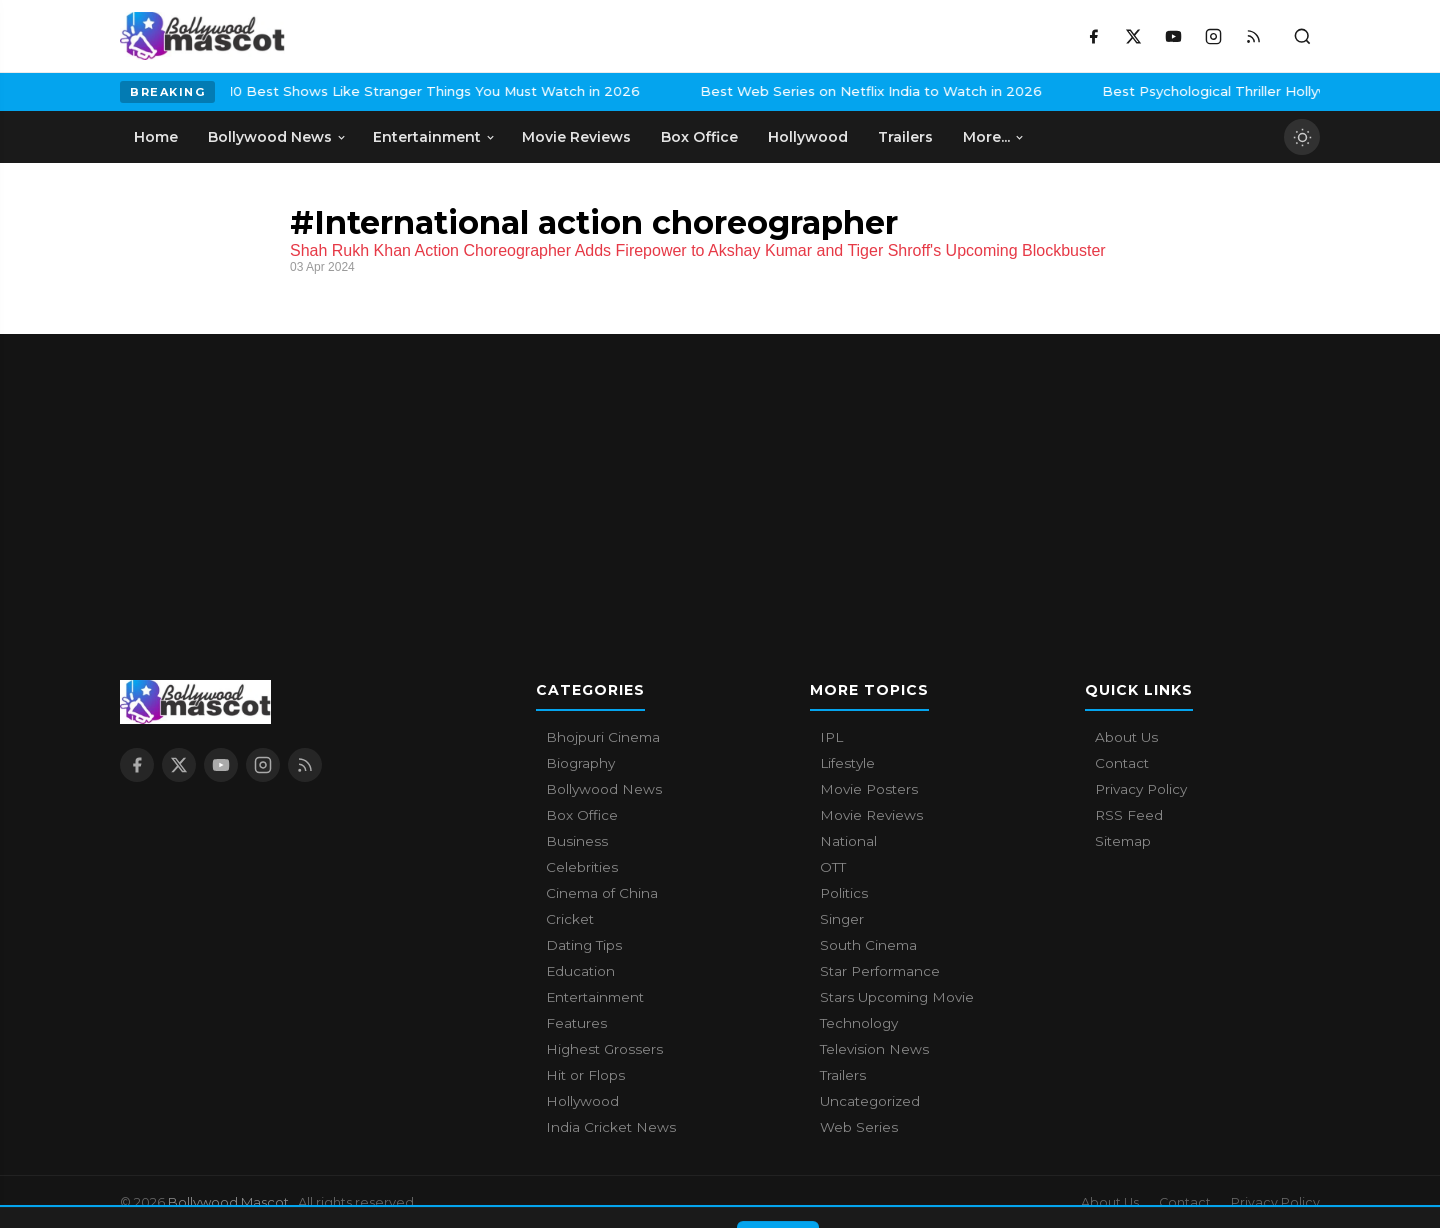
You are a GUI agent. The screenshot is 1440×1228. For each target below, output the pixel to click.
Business (577, 841)
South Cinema (868, 945)
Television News (874, 1049)
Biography (580, 763)
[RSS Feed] (1253, 36)
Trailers (843, 1075)
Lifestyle (847, 763)
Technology (859, 1023)
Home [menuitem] (156, 137)
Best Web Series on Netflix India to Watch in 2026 (753, 91)
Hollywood (582, 1101)
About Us (1126, 737)
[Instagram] (1213, 36)
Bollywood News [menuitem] (277, 137)
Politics (844, 893)
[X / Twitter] (1133, 36)
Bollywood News (604, 789)
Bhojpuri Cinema (603, 737)
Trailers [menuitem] (905, 137)
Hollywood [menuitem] (808, 137)
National (848, 841)
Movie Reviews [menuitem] (576, 137)
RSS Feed (1129, 815)
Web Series (859, 1127)
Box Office (582, 815)
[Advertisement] (720, 474)
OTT (833, 867)
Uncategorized (870, 1101)
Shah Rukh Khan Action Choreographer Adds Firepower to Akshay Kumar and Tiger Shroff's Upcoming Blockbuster (698, 250)
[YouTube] (1173, 36)
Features (576, 1023)
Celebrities (582, 867)
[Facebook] (1093, 36)
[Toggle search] (1302, 36)
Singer (842, 919)
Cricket (570, 919)
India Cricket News (611, 1127)
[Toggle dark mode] (1302, 137)
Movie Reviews (871, 815)
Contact (1122, 763)
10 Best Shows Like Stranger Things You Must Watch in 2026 (316, 91)
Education (580, 971)
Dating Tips (584, 945)
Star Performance (880, 971)
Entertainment (595, 997)
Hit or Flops (585, 1075)
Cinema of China (602, 893)
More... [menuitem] (994, 137)
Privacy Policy (1141, 789)
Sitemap (1123, 841)
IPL (831, 737)
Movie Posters (869, 789)
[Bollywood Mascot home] (202, 36)
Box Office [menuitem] (699, 137)
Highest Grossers (604, 1049)
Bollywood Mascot (230, 1202)
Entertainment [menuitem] (434, 137)
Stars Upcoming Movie (897, 997)
